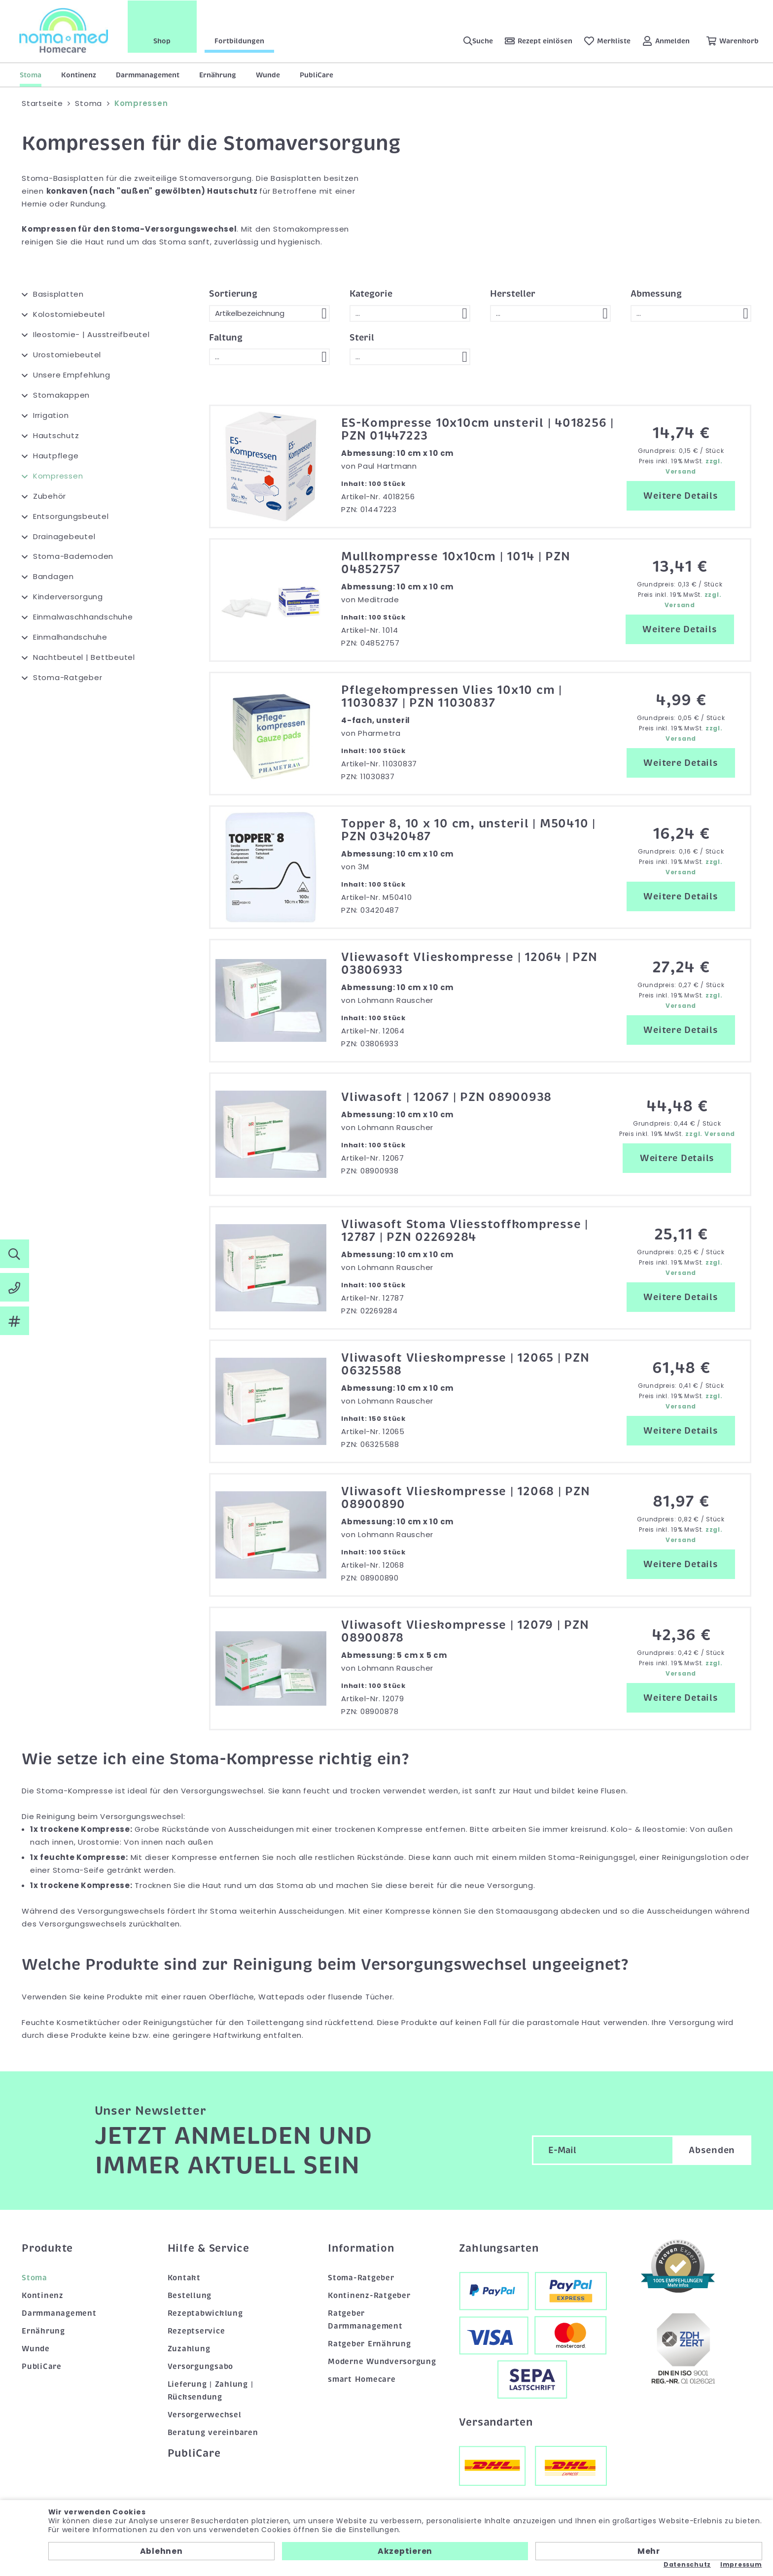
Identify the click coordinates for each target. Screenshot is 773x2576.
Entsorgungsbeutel (71, 516)
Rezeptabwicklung (205, 2313)
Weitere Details (680, 495)
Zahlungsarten (499, 2248)
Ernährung (217, 74)
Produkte (47, 2248)
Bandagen (53, 576)
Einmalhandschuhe (70, 637)
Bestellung (190, 2295)
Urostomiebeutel (67, 354)
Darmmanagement (147, 74)
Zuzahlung (189, 2348)
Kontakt (184, 2277)
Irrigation (51, 415)
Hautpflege (56, 455)
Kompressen (58, 476)
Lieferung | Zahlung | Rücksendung (210, 2391)
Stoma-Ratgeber (68, 677)
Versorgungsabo (201, 2366)
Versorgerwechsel (205, 2414)
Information (361, 2248)
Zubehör (49, 496)
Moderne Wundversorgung (382, 2361)
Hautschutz (56, 435)
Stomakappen (61, 395)
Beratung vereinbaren (213, 2432)
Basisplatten (58, 294)
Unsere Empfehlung (71, 375)
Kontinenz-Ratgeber (369, 2295)
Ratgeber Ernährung (369, 2343)
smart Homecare (362, 2379)
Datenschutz (687, 2565)
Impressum (741, 2565)
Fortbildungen (240, 40)
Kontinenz (78, 74)
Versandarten (496, 2422)
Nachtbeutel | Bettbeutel (84, 657)
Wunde (268, 74)
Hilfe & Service (208, 2248)
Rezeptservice (196, 2331)
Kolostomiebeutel (69, 314)
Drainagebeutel (64, 536)
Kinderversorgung (68, 596)
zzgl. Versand (710, 1134)
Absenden (712, 2150)
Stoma (30, 74)
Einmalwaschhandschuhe (83, 617)
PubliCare (316, 74)
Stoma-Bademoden (73, 556)
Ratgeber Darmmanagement (365, 2320)
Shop (163, 40)
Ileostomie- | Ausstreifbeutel (91, 334)
